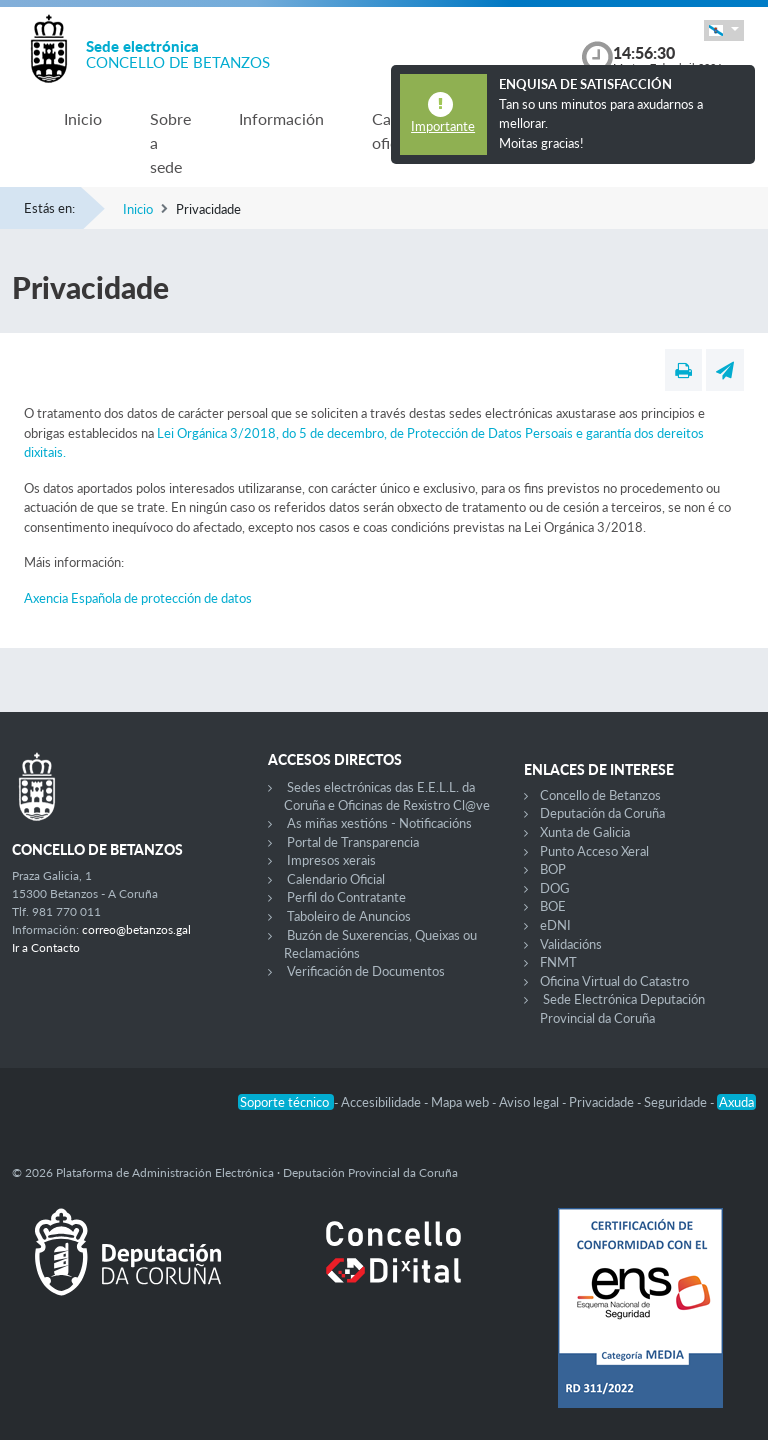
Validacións (571, 944)
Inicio (83, 118)
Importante (443, 126)
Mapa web (461, 1102)
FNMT (558, 962)
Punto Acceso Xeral (594, 851)
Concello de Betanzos (600, 795)
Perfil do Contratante (346, 897)
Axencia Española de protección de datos (138, 598)
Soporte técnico (286, 1102)
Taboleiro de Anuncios (349, 916)
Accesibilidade (382, 1102)
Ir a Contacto (46, 947)
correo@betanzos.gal (136, 929)
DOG (555, 888)
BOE (553, 906)
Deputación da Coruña (602, 813)
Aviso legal (530, 1102)
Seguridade (677, 1102)
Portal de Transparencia (353, 842)
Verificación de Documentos (366, 971)
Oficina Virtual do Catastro (614, 981)
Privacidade (603, 1102)
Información (281, 118)
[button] (724, 30)
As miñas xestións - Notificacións (379, 823)
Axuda (736, 1102)
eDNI (555, 925)
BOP (553, 869)
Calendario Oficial (336, 879)
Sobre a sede (170, 142)
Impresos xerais (331, 860)
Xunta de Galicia (585, 832)
